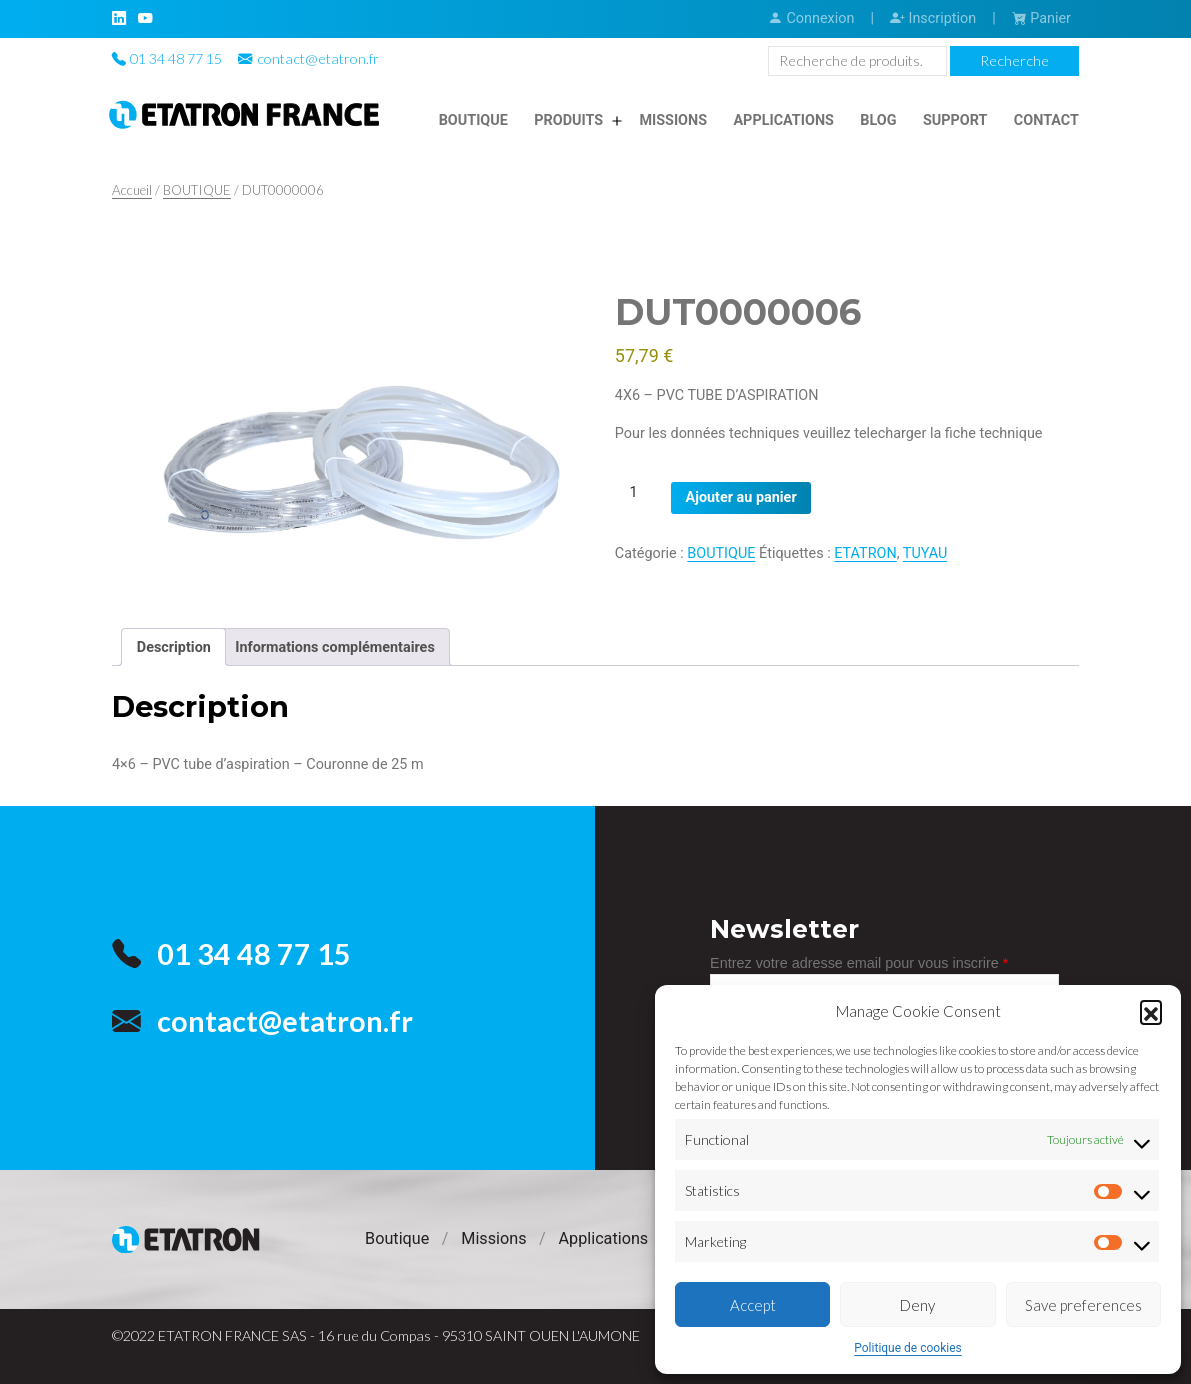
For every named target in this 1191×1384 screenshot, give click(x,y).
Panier (1041, 18)
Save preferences (1083, 1305)
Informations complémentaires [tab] (335, 647)
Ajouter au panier (741, 497)
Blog (878, 120)
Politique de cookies (907, 1348)
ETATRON (865, 553)
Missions (673, 120)
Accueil (132, 190)
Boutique (473, 120)
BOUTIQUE (197, 190)
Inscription (933, 18)
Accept (753, 1305)
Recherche (1014, 60)
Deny (917, 1305)
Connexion (811, 18)
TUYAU (925, 553)
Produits (568, 120)
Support (955, 120)
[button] (1151, 1011)
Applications (783, 120)
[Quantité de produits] (641, 492)
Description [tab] (174, 647)
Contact (1046, 120)
